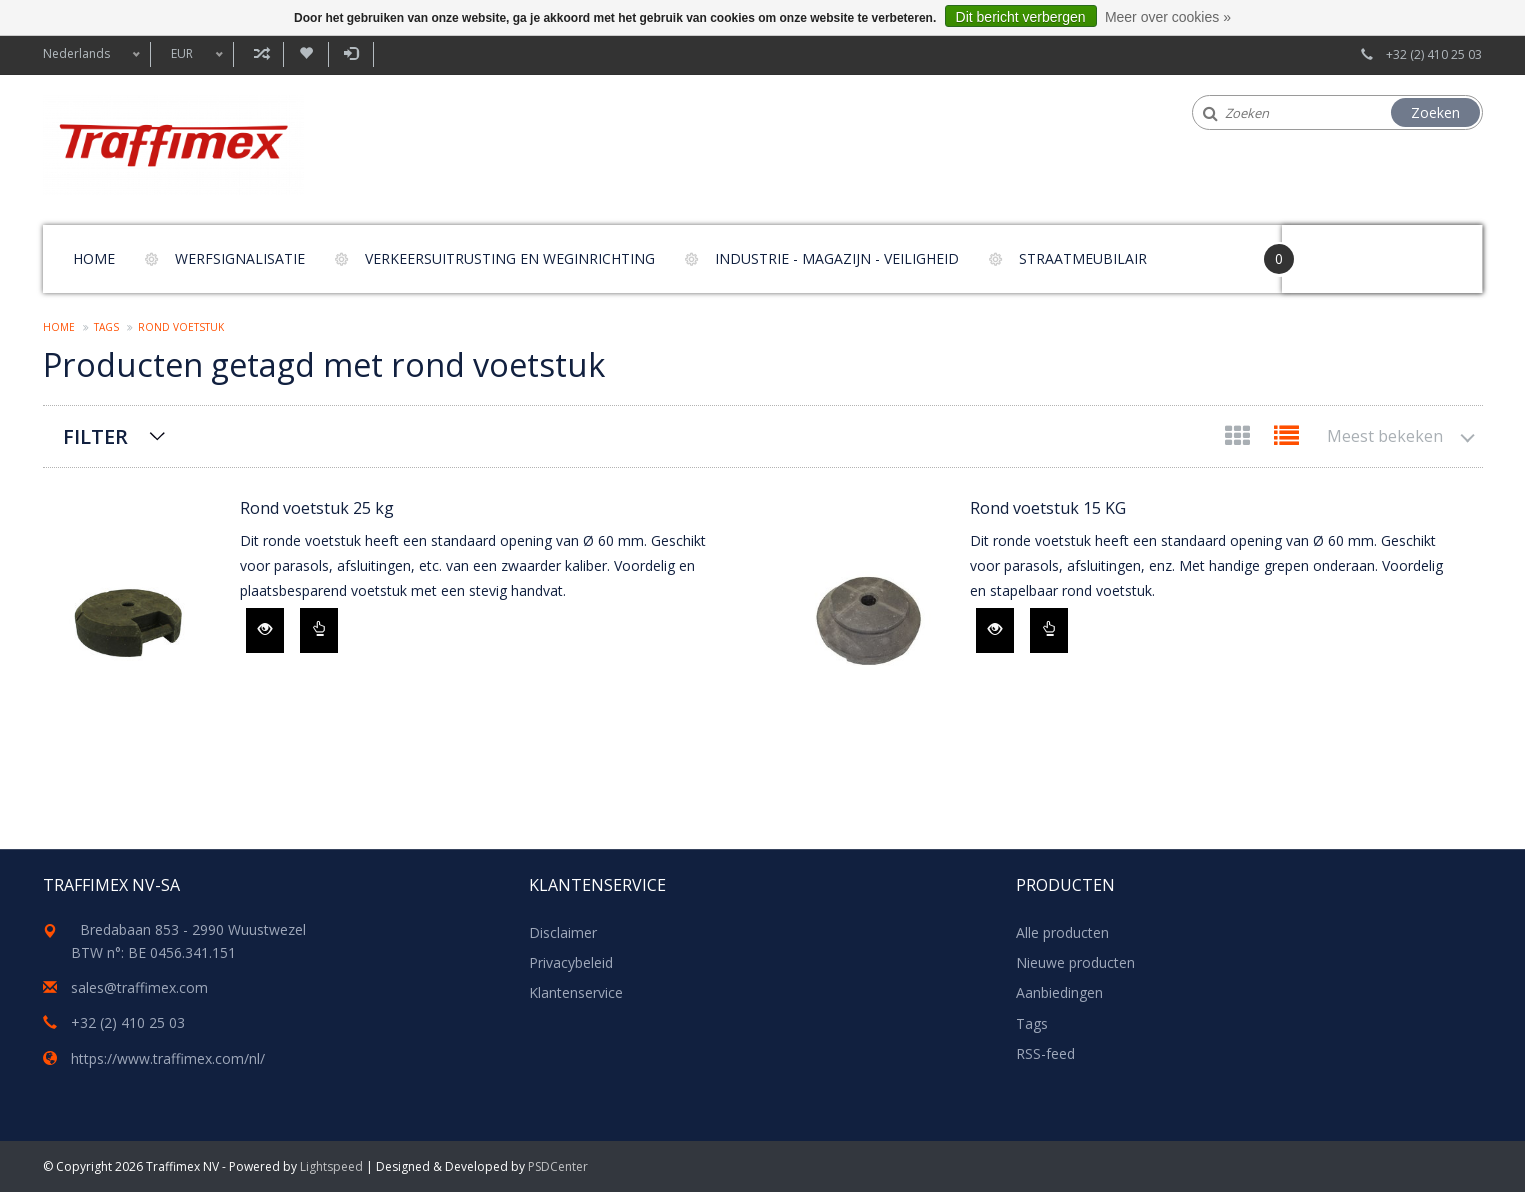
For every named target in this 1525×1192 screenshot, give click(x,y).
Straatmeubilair (1083, 258)
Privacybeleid (571, 962)
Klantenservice (576, 992)
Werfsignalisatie (240, 258)
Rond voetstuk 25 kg (317, 508)
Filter (95, 436)
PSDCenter (558, 1166)
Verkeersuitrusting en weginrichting (510, 258)
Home (94, 258)
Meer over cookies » (1168, 17)
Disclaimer (563, 932)
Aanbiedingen (1059, 992)
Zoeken (1435, 112)
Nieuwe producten (1075, 962)
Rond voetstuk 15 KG (1048, 508)
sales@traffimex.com (139, 987)
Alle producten (1062, 932)
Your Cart (1338, 249)
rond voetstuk (181, 327)
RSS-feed (1045, 1053)
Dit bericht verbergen (1021, 17)
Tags (106, 327)
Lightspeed (331, 1166)
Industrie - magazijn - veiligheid (837, 258)
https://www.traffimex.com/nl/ (168, 1058)
